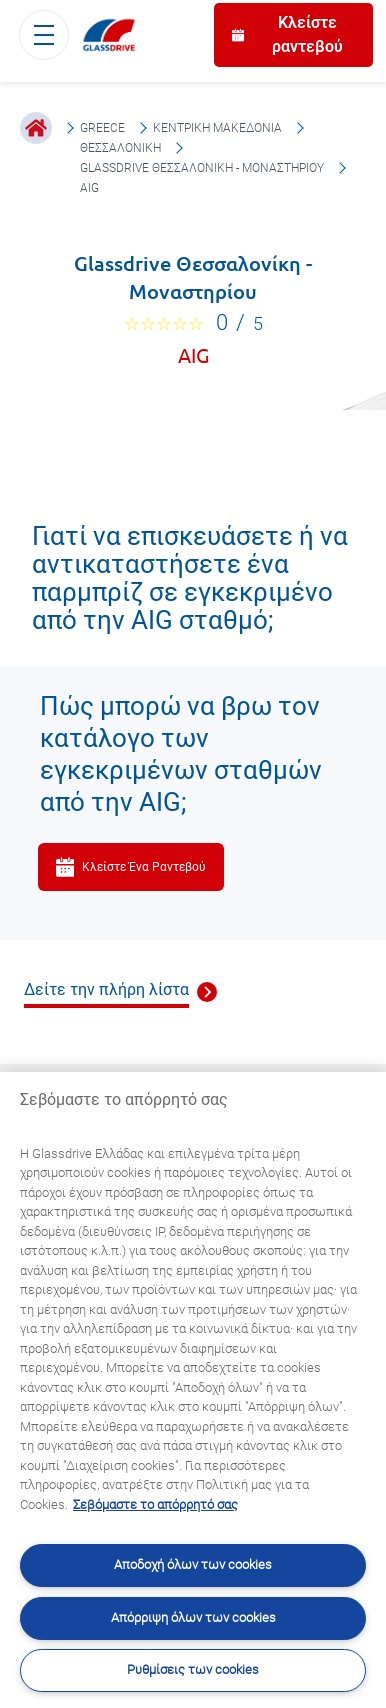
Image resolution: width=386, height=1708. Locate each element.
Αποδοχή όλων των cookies (193, 1564)
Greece (102, 128)
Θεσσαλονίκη (120, 148)
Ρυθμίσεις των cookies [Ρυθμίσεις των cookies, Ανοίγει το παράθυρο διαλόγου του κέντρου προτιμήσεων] (193, 1669)
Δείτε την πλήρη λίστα (106, 989)
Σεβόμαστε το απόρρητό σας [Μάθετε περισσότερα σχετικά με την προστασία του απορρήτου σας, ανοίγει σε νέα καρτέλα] (155, 1504)
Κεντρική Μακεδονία (217, 128)
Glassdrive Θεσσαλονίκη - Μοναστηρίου (202, 168)
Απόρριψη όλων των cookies (193, 1617)
